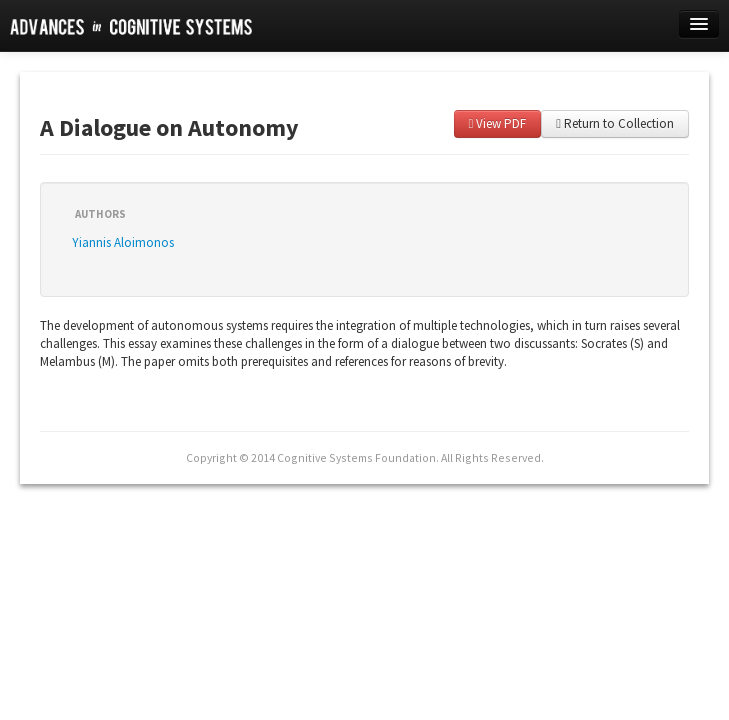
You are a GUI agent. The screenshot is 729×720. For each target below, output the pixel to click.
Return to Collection (615, 123)
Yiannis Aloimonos (123, 242)
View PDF (498, 123)
